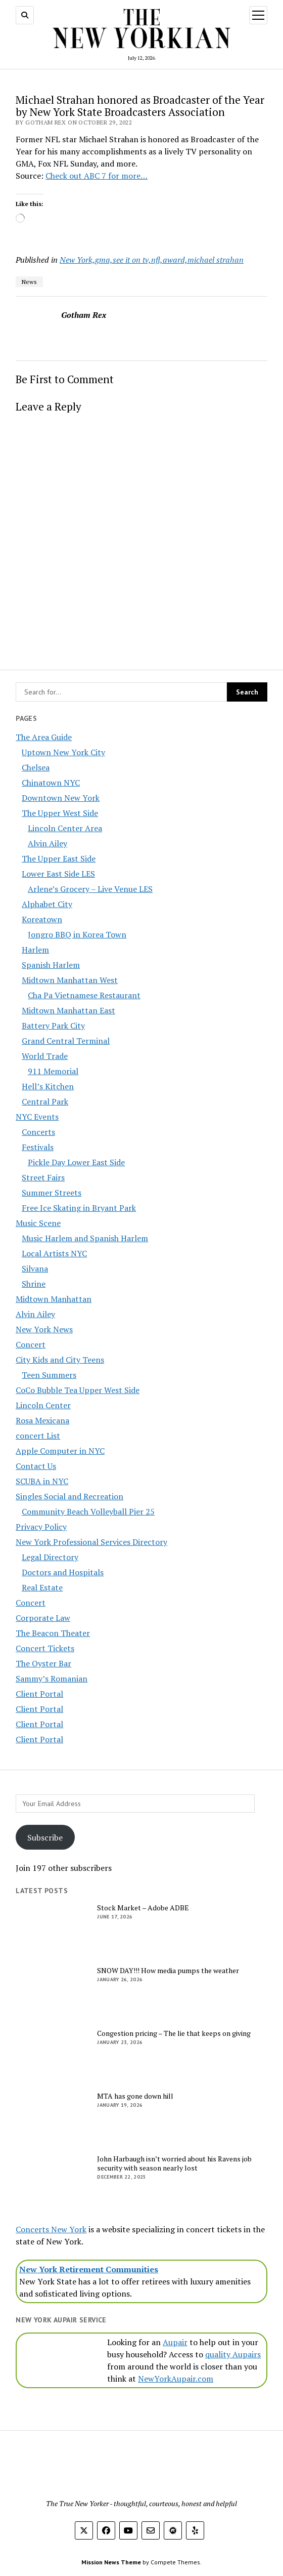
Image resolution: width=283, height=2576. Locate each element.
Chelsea (36, 767)
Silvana (35, 1268)
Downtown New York (61, 797)
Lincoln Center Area (65, 828)
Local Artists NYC (54, 1253)
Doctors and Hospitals (63, 1572)
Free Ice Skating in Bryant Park (79, 1207)
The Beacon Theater (53, 1633)
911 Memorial (53, 1071)
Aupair (175, 2342)
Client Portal (39, 1693)
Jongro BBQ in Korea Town (77, 934)
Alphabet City (47, 904)
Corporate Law (43, 1617)
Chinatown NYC (51, 782)
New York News (44, 1329)
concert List (38, 1435)
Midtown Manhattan (53, 1298)
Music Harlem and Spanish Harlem (85, 1238)
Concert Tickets (45, 1648)
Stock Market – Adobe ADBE (143, 1907)
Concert (30, 1344)
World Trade (45, 1055)
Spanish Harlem (51, 964)
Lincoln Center (43, 1405)
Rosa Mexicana (42, 1420)
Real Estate (42, 1587)
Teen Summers (49, 1374)
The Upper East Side (59, 858)
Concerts (38, 1131)
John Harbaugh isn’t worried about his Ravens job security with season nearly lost (174, 2163)
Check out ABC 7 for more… (96, 175)
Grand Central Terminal (66, 1040)
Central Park (45, 1101)
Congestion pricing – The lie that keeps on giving (174, 2033)
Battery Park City (53, 1025)
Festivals (38, 1147)
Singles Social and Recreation (69, 1496)
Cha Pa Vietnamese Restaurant (84, 995)
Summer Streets (51, 1192)
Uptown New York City (63, 752)
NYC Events (37, 1116)
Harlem (35, 949)
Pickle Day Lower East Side (76, 1162)
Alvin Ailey (47, 843)
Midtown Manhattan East (68, 1010)
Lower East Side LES (58, 873)
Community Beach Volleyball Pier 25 (88, 1511)
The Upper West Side (60, 813)
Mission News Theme (111, 2562)
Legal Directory (50, 1557)
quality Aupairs (233, 2354)
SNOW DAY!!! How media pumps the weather (168, 1970)
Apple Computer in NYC (60, 1450)
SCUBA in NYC (42, 1481)
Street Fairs (43, 1177)
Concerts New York (51, 2229)
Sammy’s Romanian (51, 1678)
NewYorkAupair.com (175, 2378)
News (29, 281)
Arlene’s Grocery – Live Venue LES (90, 888)
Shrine (33, 1283)
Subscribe (45, 1837)
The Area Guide (44, 737)
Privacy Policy (41, 1526)
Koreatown (42, 919)
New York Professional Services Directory (91, 1541)
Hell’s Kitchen (48, 1086)
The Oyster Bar (43, 1663)
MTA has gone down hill (135, 2096)
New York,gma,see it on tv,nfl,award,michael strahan (152, 259)
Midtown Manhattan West (70, 980)
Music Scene (38, 1223)
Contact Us (36, 1465)
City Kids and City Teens (60, 1359)
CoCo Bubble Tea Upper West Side (77, 1390)
